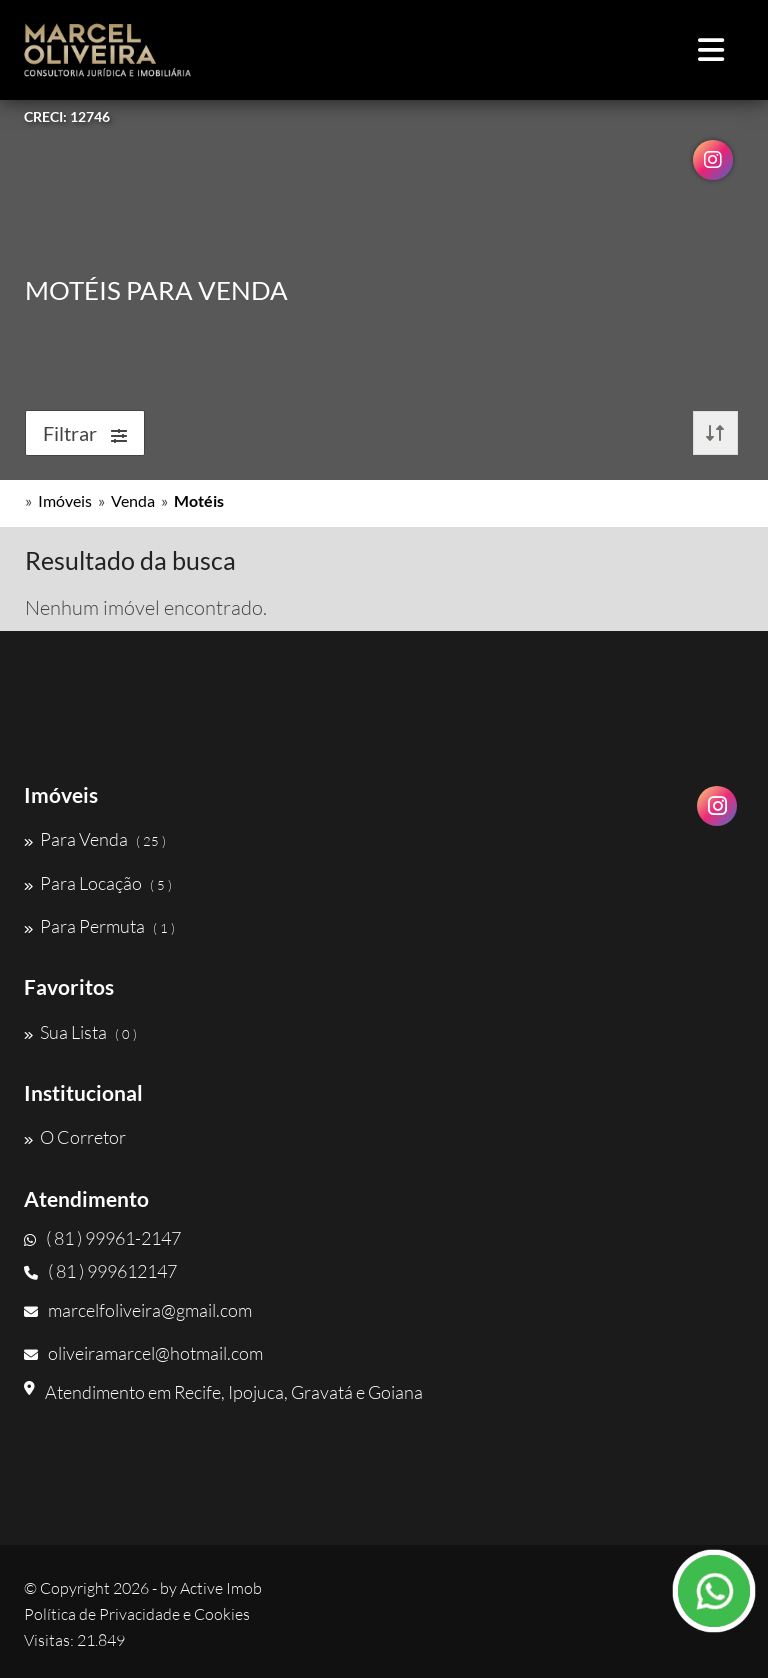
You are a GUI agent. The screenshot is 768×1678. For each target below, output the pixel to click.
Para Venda (95, 839)
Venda (133, 500)
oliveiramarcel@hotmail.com (143, 1353)
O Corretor (75, 1137)
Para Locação (98, 883)
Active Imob (221, 1588)
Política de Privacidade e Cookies (137, 1614)
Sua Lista (80, 1032)
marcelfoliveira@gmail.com (138, 1310)
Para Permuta (99, 926)
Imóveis (65, 500)
